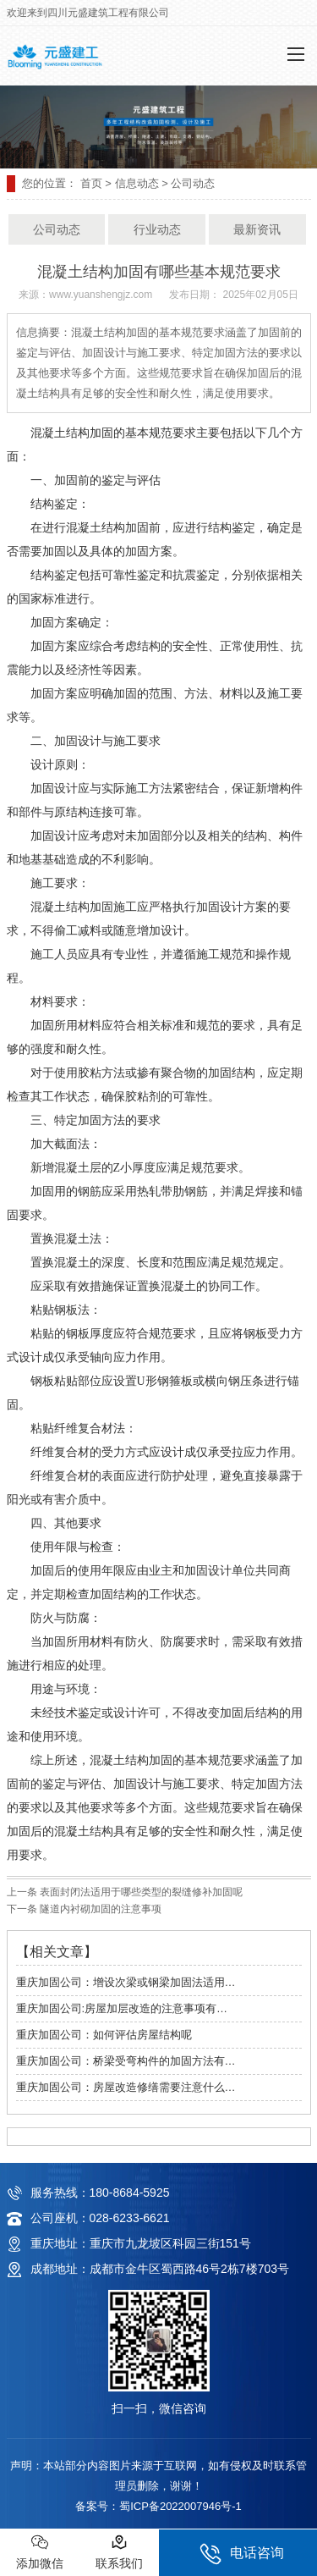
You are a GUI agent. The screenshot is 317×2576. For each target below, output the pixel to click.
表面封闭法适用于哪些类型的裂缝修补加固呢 (140, 1892)
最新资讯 (257, 229)
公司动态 (56, 229)
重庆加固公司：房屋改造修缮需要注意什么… (126, 2087)
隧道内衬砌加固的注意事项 (99, 1909)
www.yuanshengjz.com (100, 295)
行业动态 (157, 229)
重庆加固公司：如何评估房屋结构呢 (104, 2034)
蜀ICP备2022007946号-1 (180, 2506)
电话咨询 (241, 2554)
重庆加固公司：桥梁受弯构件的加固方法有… (126, 2061)
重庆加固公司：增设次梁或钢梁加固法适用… (126, 1982)
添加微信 (39, 2552)
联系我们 (119, 2552)
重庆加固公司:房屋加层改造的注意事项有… (122, 2008)
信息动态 (137, 183)
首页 (91, 183)
